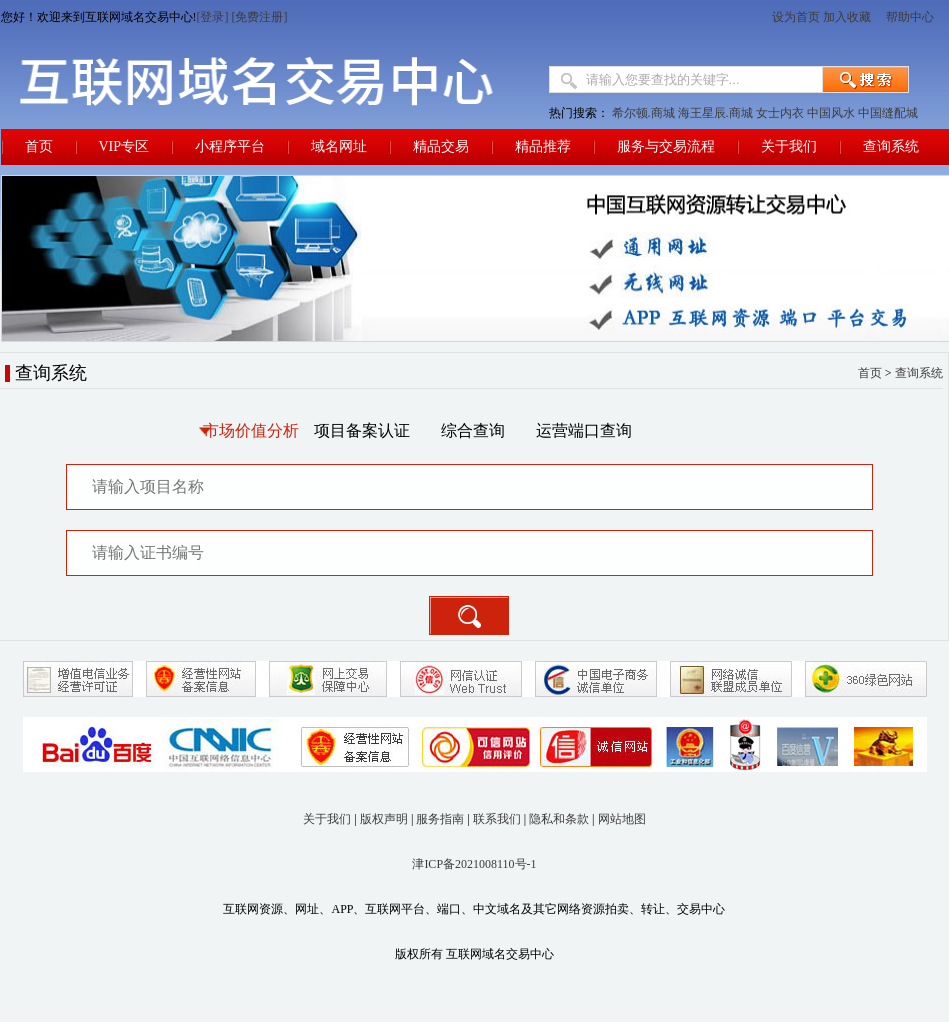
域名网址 (339, 146)
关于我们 (789, 146)
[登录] (213, 17)
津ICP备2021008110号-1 (474, 864)
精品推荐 (543, 146)
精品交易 (441, 146)
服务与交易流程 (666, 146)
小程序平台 (230, 146)
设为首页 (796, 17)
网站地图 (622, 819)
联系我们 (497, 819)
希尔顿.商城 (643, 113)
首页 (39, 146)
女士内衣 (780, 113)
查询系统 (891, 146)
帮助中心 (911, 17)
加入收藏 (847, 17)
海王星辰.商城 (715, 113)
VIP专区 (124, 146)
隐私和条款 (559, 819)
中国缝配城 (888, 113)
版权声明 (384, 819)
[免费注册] (260, 17)
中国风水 (831, 113)
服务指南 (440, 819)
